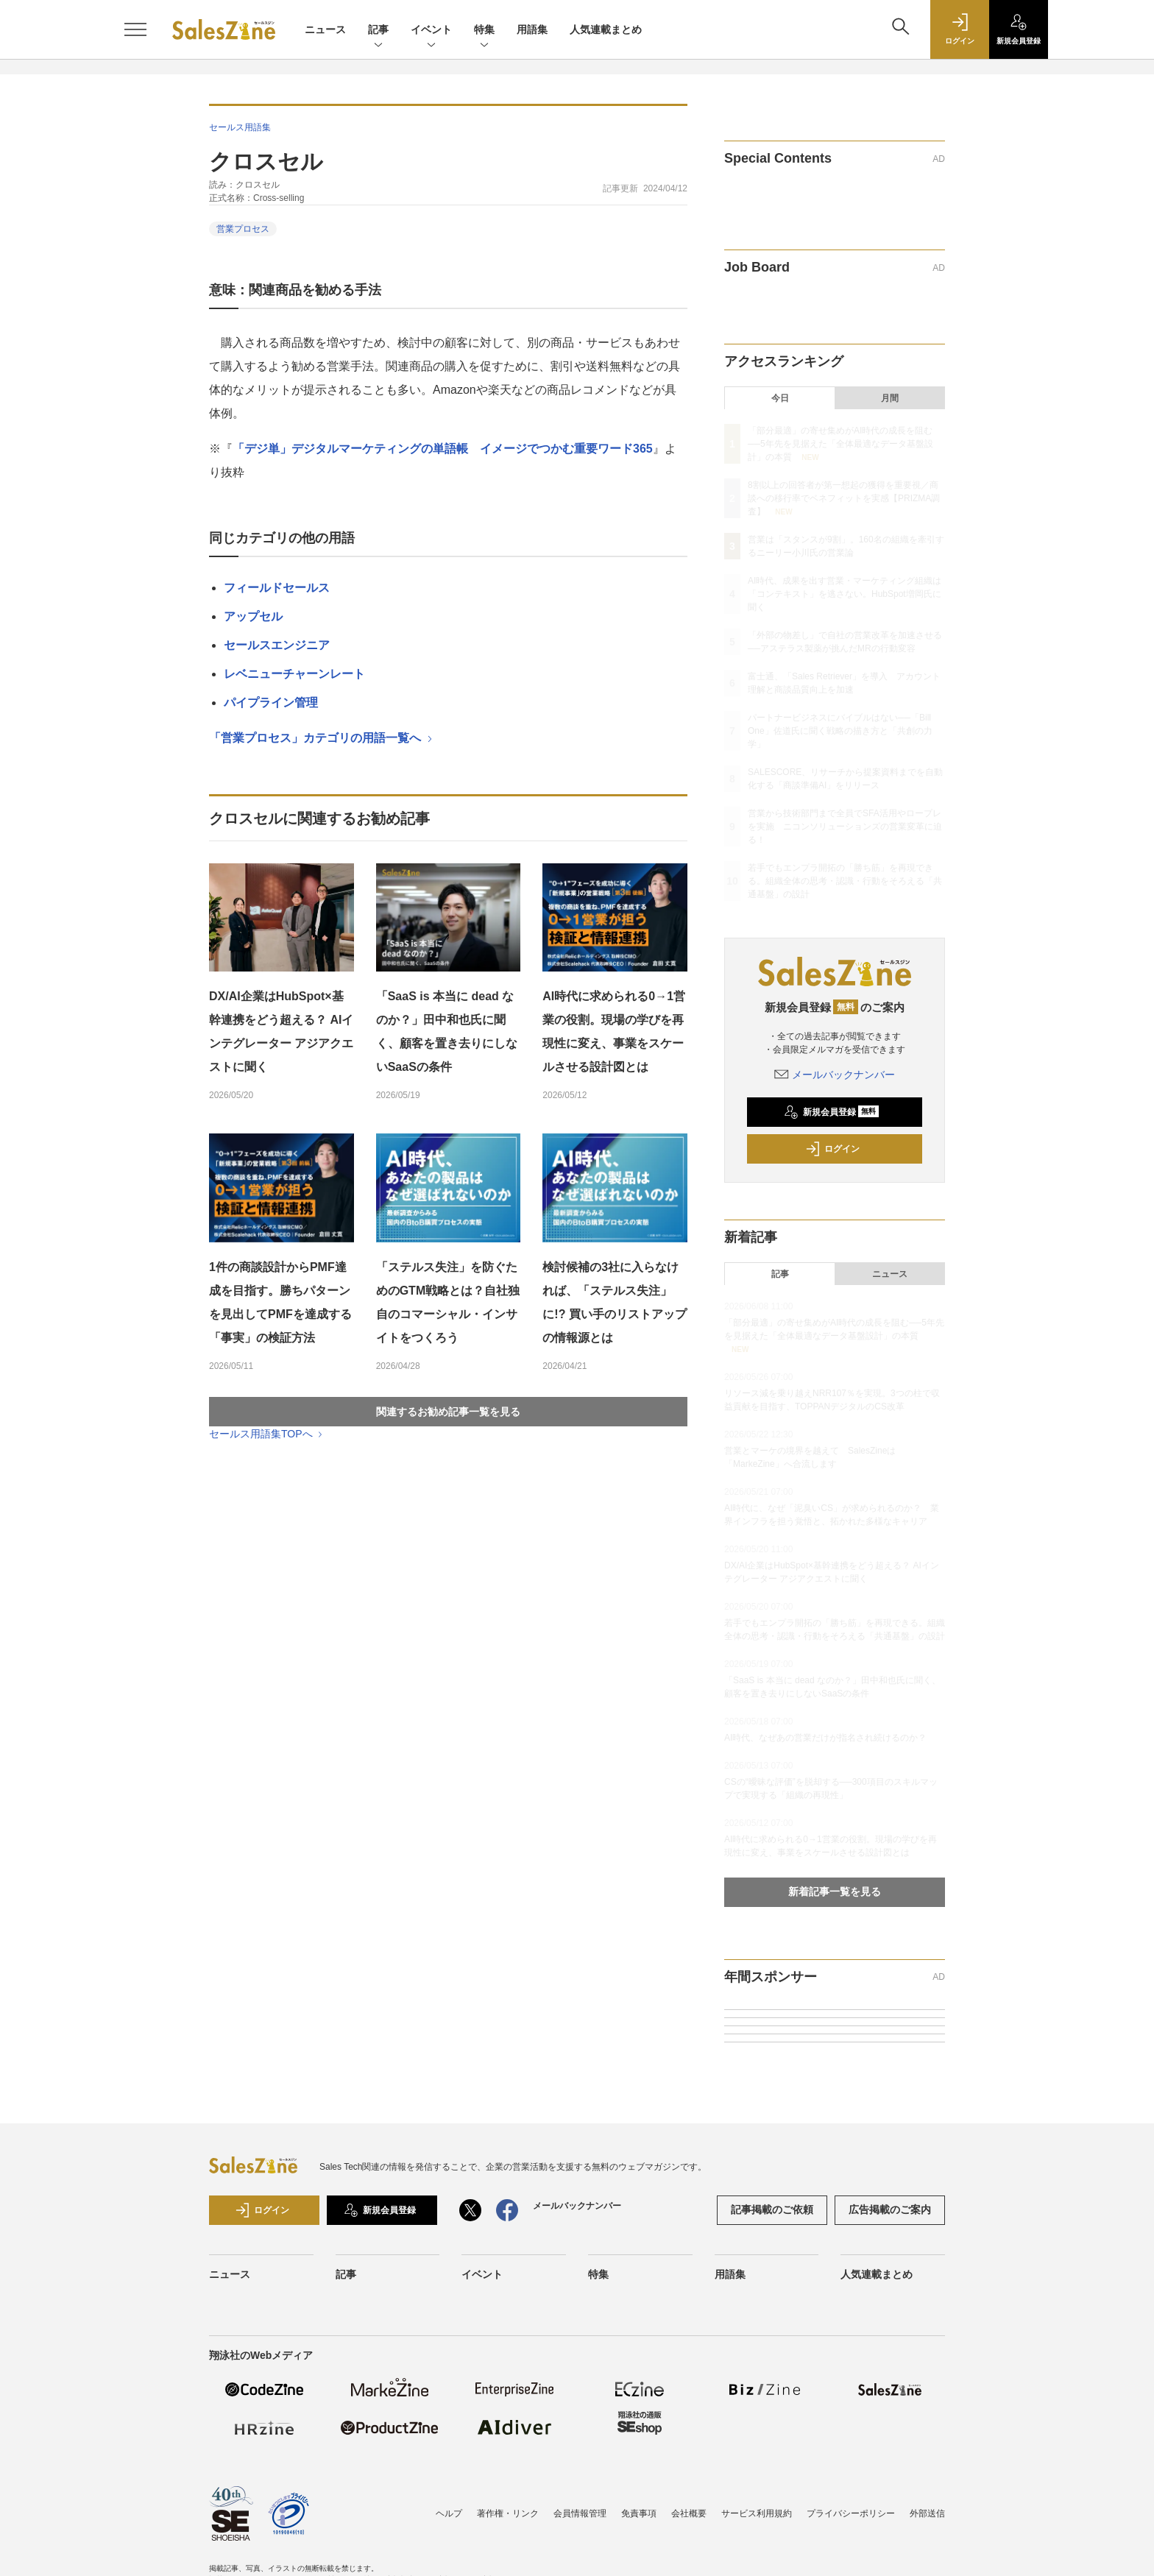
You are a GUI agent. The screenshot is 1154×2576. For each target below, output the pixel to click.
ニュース (325, 29)
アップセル (253, 616)
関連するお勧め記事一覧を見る (448, 1412)
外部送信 (927, 2513)
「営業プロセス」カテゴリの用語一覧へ (322, 738)
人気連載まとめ (606, 29)
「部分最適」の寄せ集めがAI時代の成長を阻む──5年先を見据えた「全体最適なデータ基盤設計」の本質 (840, 443)
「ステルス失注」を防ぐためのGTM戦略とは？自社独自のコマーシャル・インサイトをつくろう (448, 1302)
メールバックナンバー (834, 1074)
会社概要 (689, 2513)
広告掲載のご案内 (890, 2209)
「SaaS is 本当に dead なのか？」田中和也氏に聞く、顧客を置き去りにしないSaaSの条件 (446, 1031)
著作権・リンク (508, 2513)
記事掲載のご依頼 (772, 2209)
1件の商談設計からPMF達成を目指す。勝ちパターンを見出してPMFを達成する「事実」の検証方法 (280, 1302)
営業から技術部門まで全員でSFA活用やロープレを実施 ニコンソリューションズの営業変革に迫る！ (845, 826)
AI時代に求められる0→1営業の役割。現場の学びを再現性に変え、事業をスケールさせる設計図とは (613, 1031)
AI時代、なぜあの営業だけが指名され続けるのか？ (825, 1738)
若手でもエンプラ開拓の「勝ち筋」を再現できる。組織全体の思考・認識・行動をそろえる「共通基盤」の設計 (845, 881)
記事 (378, 31)
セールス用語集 (240, 127)
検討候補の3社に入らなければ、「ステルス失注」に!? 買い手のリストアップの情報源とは (614, 1302)
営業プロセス (242, 229)
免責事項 (638, 2513)
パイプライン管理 (271, 702)
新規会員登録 (831, 1112)
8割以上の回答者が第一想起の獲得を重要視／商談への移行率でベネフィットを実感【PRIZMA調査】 (844, 498)
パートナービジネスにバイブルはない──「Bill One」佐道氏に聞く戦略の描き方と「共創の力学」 (840, 730)
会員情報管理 (579, 2513)
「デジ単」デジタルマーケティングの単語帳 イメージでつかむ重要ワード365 (443, 448)
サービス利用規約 (756, 2513)
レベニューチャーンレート (294, 674)
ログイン (832, 1149)
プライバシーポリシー (851, 2513)
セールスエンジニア (277, 645)
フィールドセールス (277, 587)
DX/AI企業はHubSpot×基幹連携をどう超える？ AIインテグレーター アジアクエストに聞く (281, 1031)
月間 (890, 398)
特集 (484, 31)
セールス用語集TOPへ (267, 1434)
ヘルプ (449, 2513)
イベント (431, 31)
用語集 (532, 29)
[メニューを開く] (135, 29)
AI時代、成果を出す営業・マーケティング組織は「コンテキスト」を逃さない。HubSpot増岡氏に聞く (844, 594)
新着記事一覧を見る (834, 1891)
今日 (780, 398)
